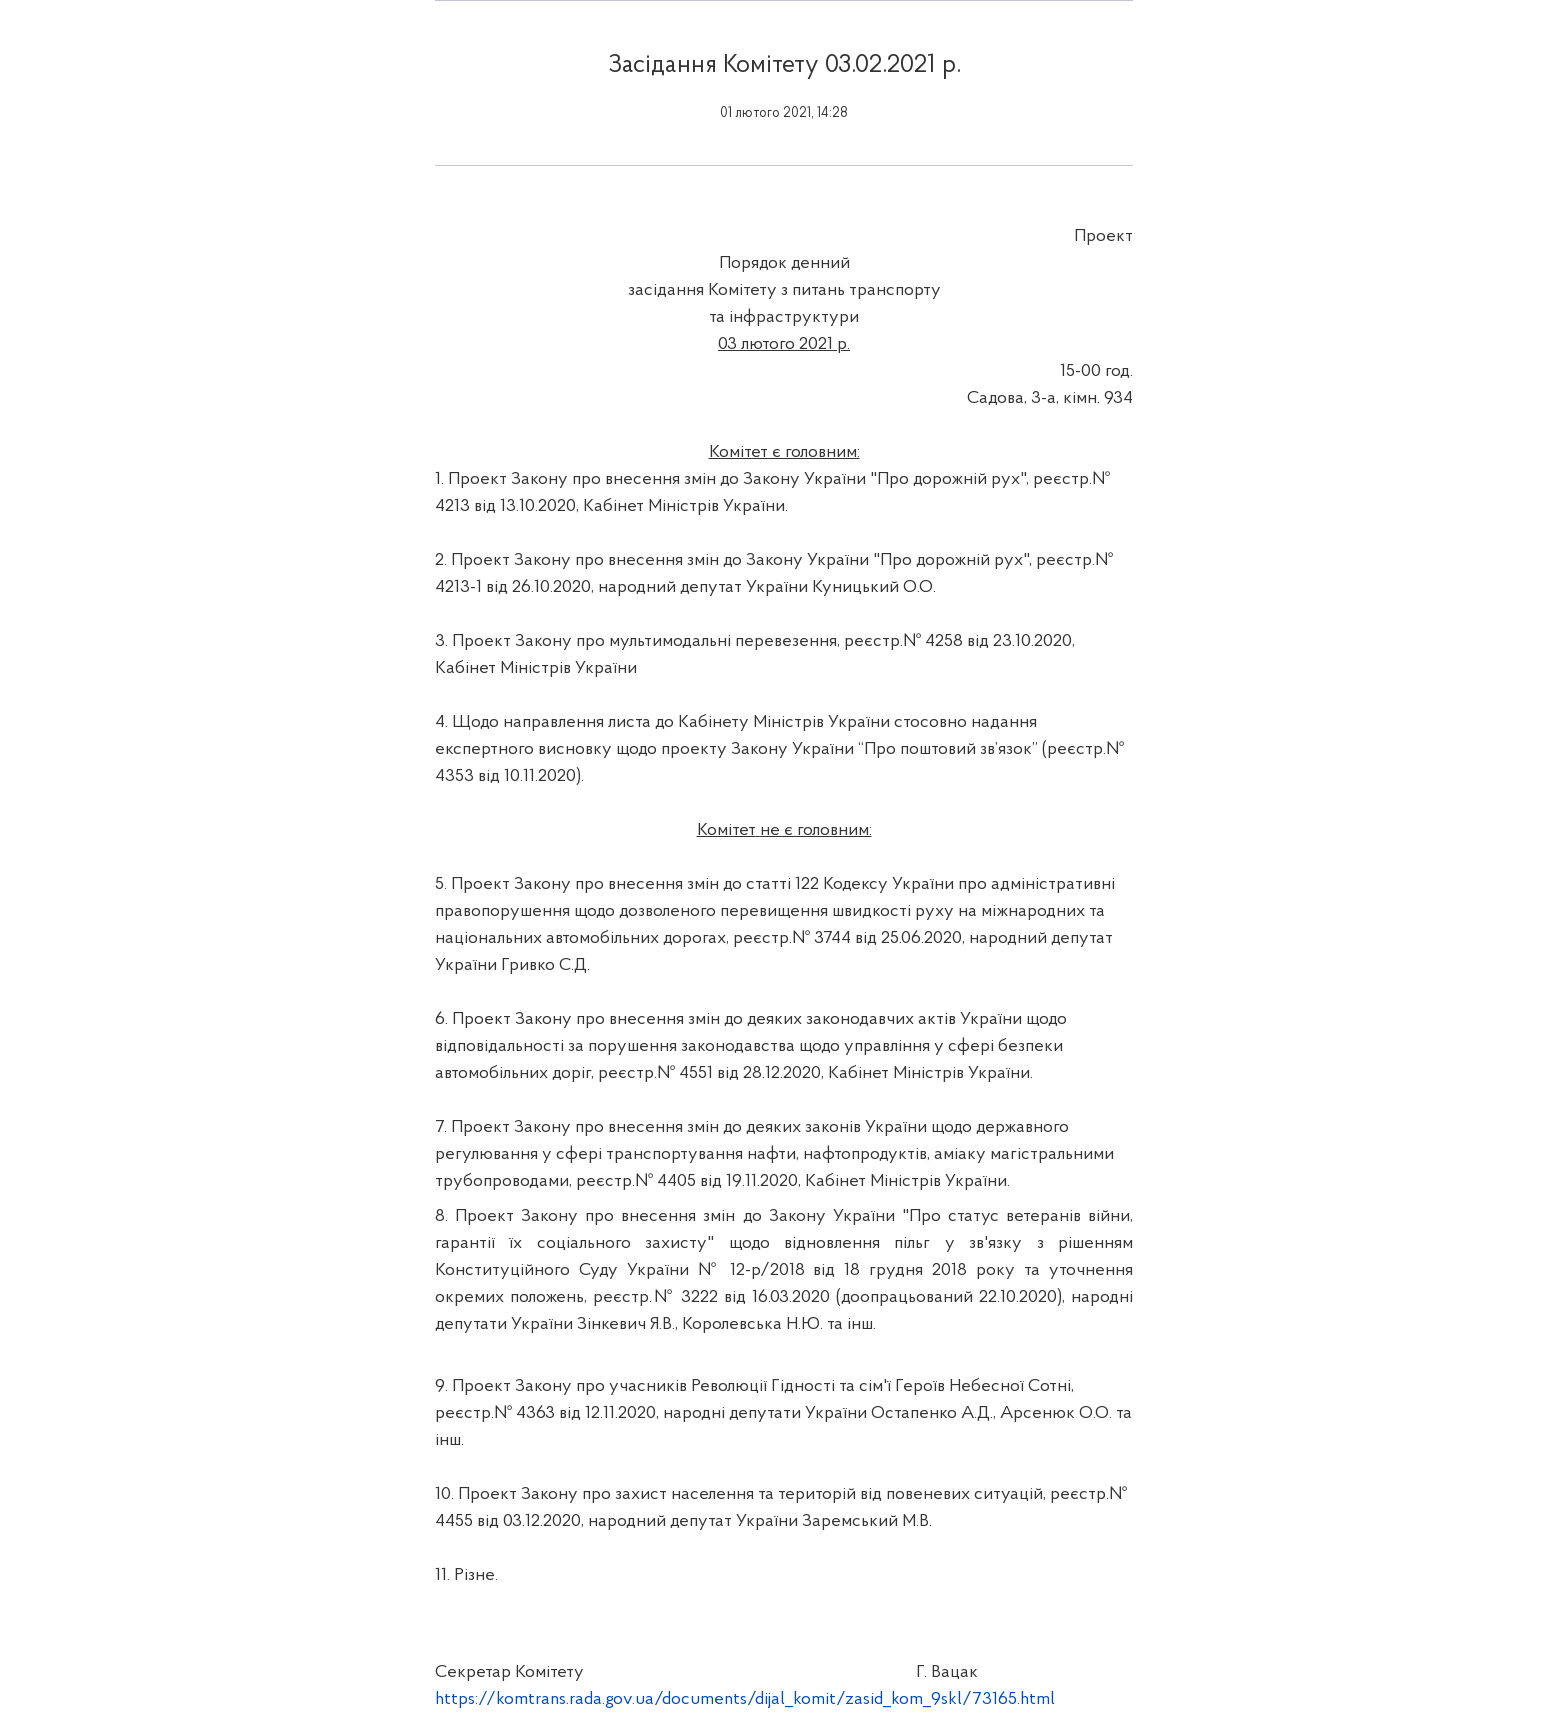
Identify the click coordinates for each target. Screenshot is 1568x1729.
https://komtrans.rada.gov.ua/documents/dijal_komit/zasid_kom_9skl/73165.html (745, 1699)
